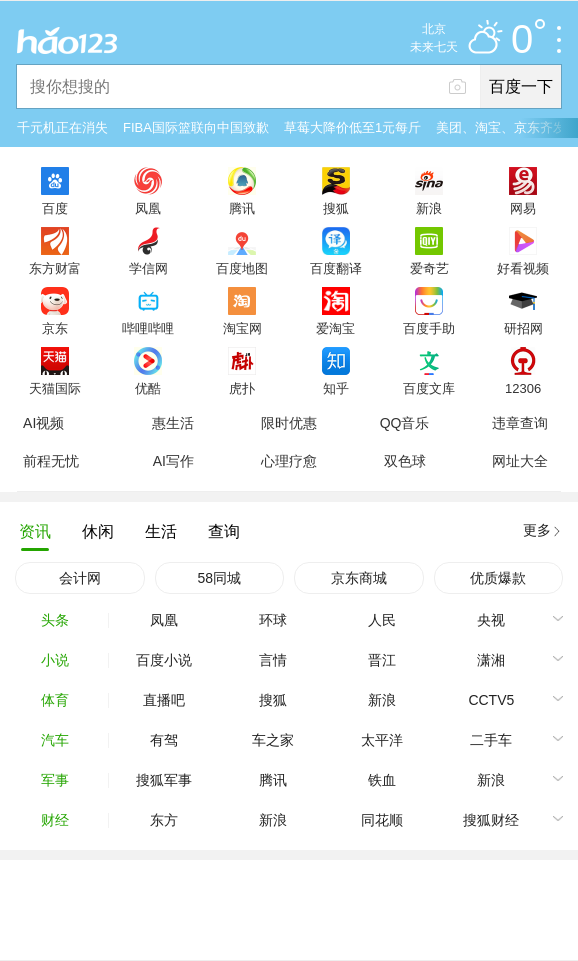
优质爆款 (498, 578)
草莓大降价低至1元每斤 (352, 127)
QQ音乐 (405, 423)
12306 (523, 388)
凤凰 (148, 208)
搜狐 (336, 208)
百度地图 (242, 268)
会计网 (80, 578)
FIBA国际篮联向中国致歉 (196, 127)
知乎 (336, 388)
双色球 (405, 461)
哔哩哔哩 (148, 328)
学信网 (148, 268)
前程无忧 (51, 461)
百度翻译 (336, 268)
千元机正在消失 (62, 127)
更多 (537, 530)
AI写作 (173, 461)
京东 (55, 328)
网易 (523, 208)
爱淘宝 (335, 328)
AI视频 (43, 423)
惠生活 (173, 423)
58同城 (219, 578)
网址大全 (520, 461)
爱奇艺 (429, 268)
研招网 (523, 328)
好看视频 (523, 268)
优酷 (148, 388)
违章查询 (520, 423)
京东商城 (359, 578)
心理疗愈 (289, 461)
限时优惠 (289, 423)
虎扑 (242, 388)
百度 (55, 208)
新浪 (429, 208)
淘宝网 (242, 328)
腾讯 (242, 208)
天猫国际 (55, 388)
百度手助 (429, 328)
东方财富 (55, 268)
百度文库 (429, 388)
